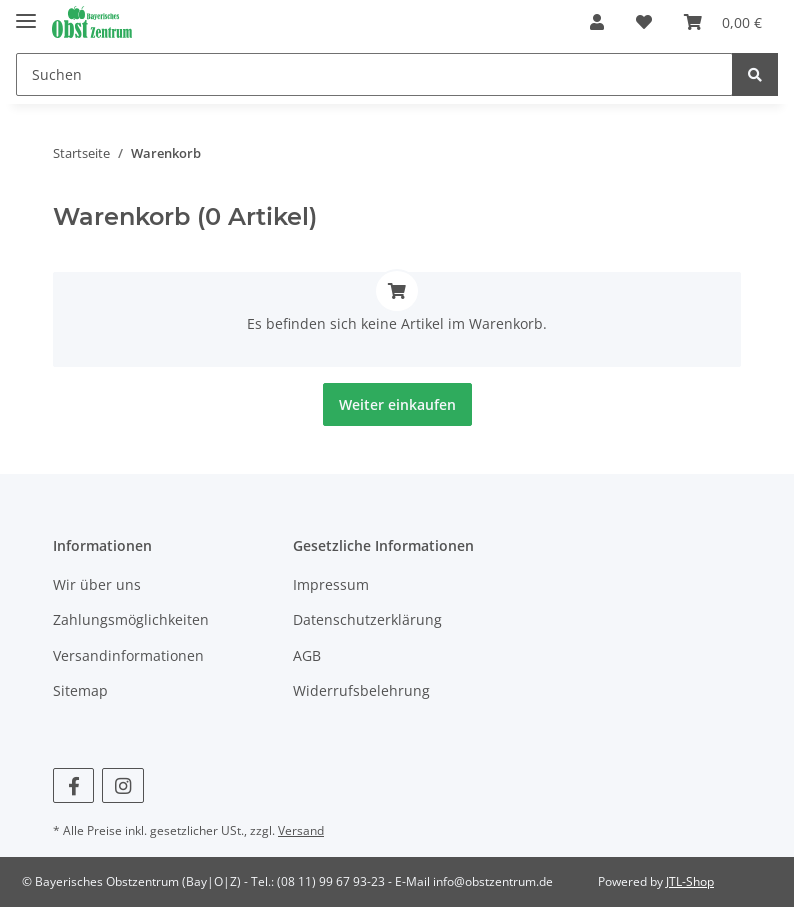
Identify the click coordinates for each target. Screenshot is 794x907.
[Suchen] (374, 74)
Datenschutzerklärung (367, 619)
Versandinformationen (128, 655)
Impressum (331, 584)
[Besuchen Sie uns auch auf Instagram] (122, 785)
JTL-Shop (690, 881)
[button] (597, 22)
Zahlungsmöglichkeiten (131, 619)
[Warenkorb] (723, 22)
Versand (301, 830)
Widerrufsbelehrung (361, 690)
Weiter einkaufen (397, 404)
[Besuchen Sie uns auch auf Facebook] (73, 785)
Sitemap (80, 690)
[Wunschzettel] (644, 22)
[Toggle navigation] (26, 12)
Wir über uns (97, 584)
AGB (307, 655)
